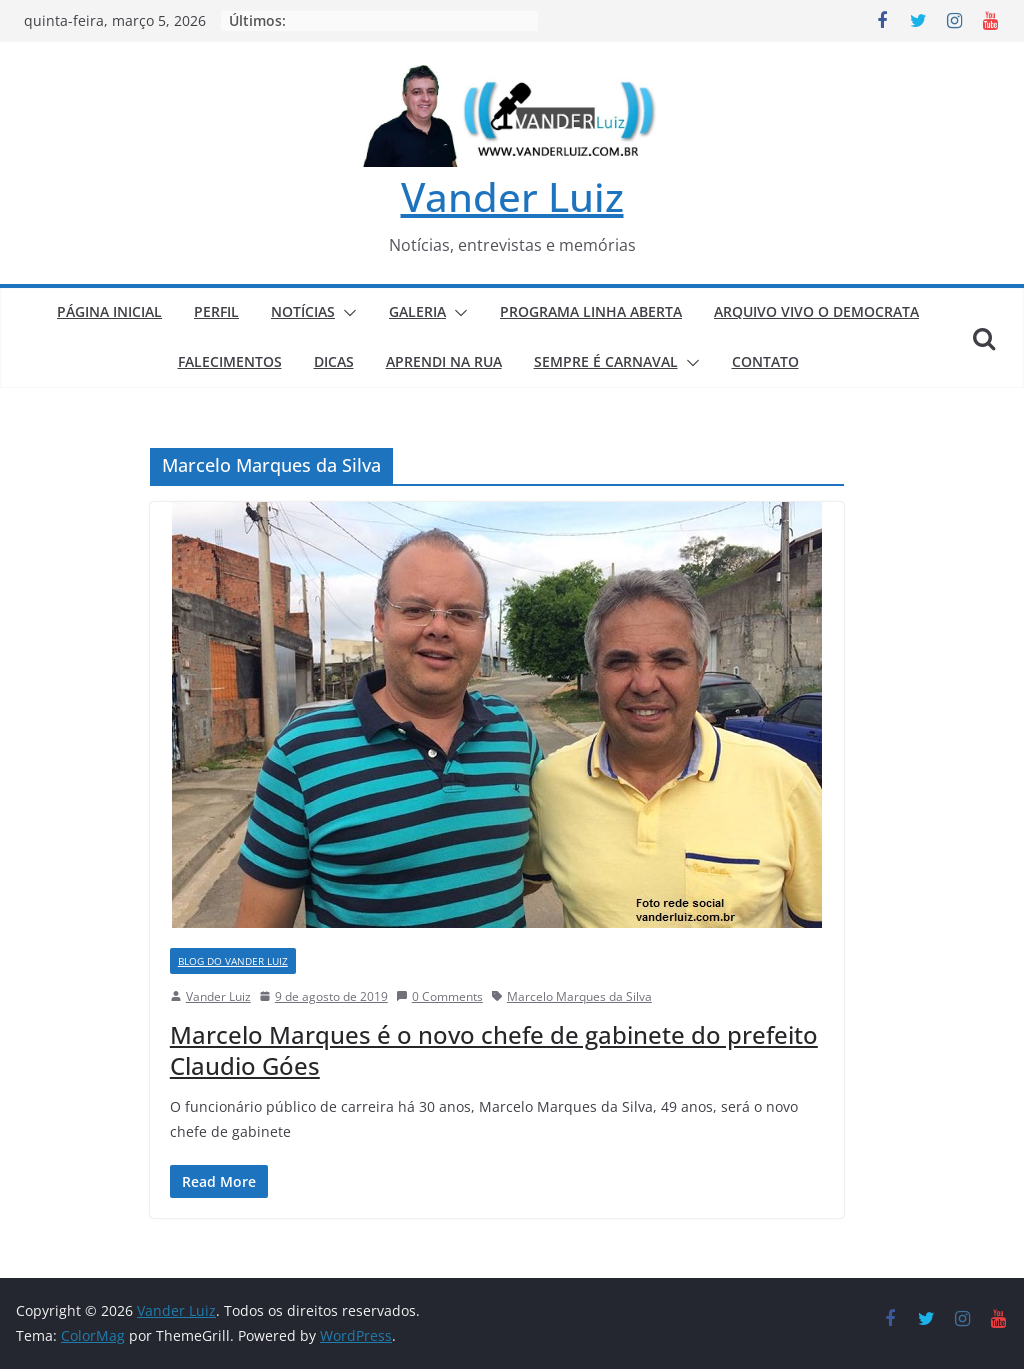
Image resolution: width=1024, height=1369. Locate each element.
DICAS (334, 361)
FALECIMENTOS (230, 361)
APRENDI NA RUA (444, 361)
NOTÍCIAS (303, 311)
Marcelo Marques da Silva (579, 996)
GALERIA (417, 311)
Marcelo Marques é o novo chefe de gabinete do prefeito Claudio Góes (494, 1050)
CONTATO (765, 361)
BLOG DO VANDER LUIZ (233, 961)
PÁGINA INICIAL (109, 311)
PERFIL (216, 311)
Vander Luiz (512, 196)
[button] (346, 313)
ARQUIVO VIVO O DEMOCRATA (816, 311)
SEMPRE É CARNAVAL (606, 361)
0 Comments (439, 996)
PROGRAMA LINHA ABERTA (591, 311)
